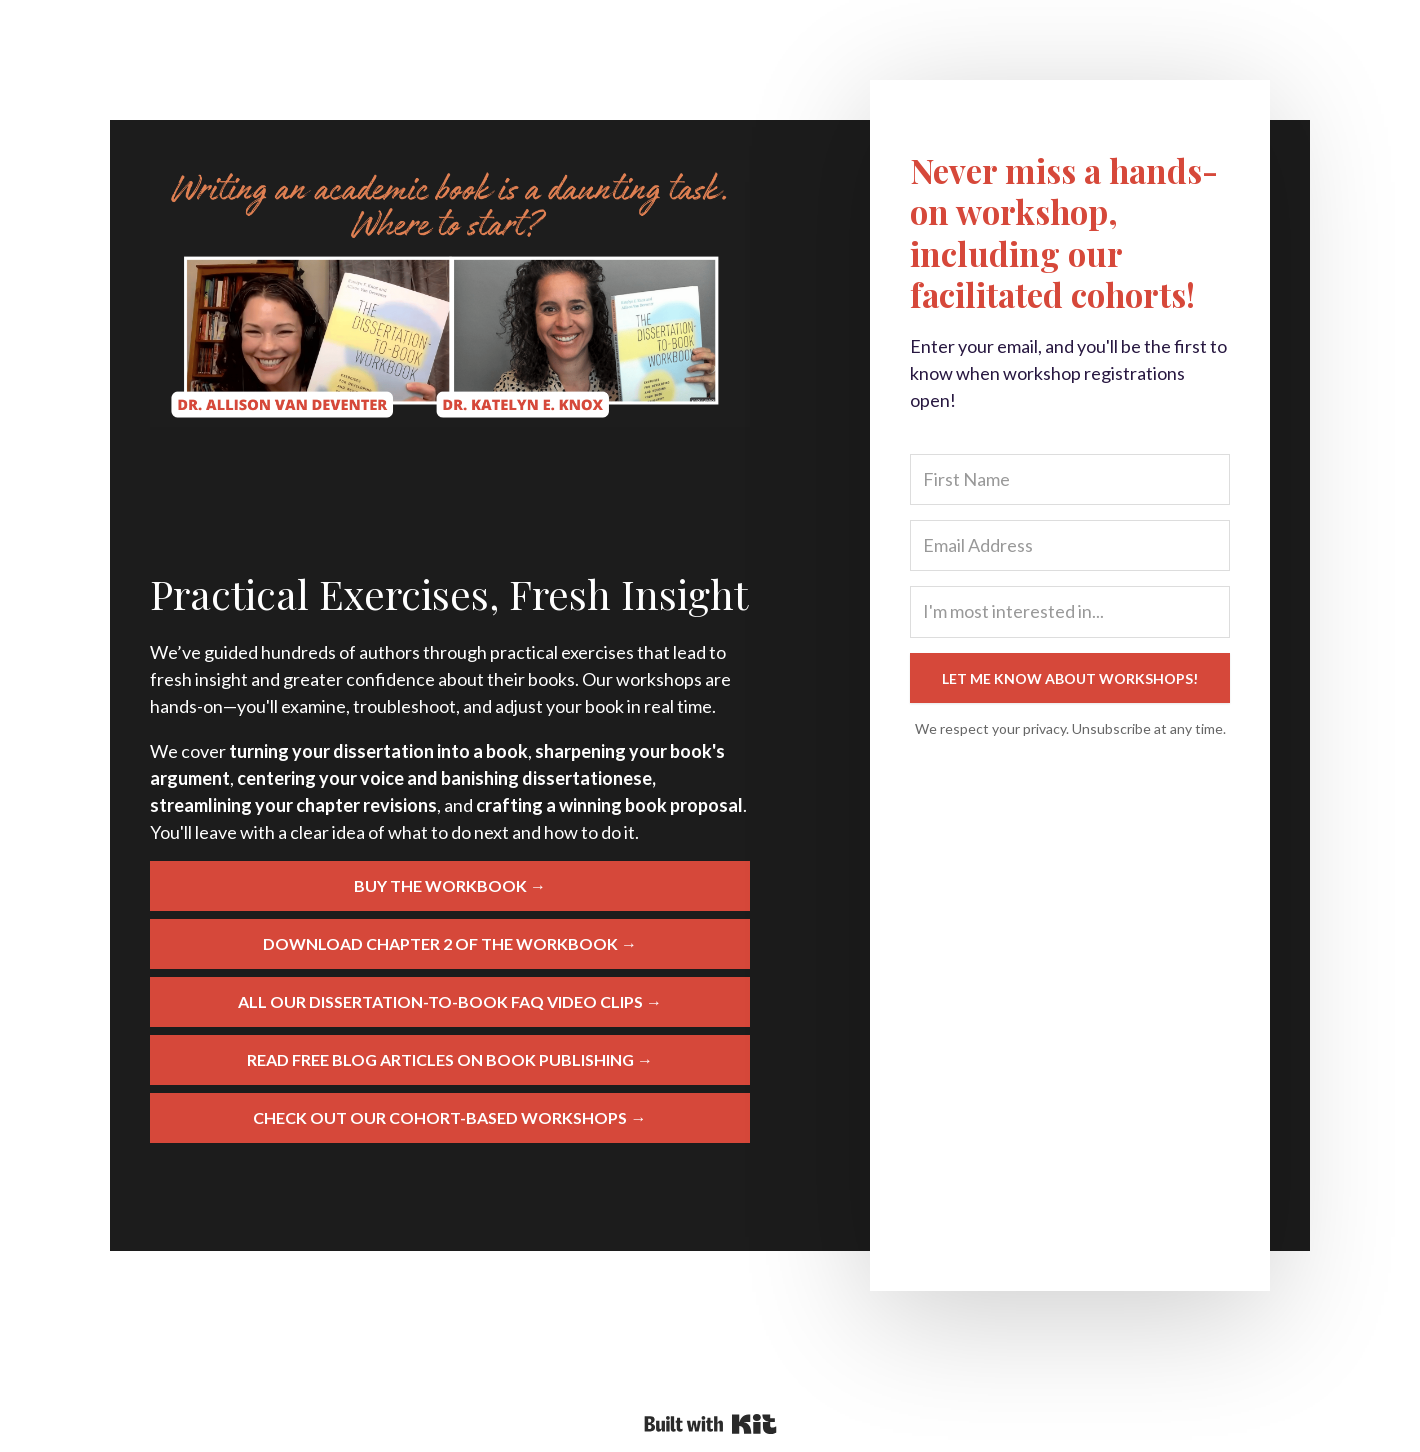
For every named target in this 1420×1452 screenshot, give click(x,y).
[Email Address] (1070, 545)
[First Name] (1070, 479)
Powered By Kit (710, 1424)
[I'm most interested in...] (1070, 611)
